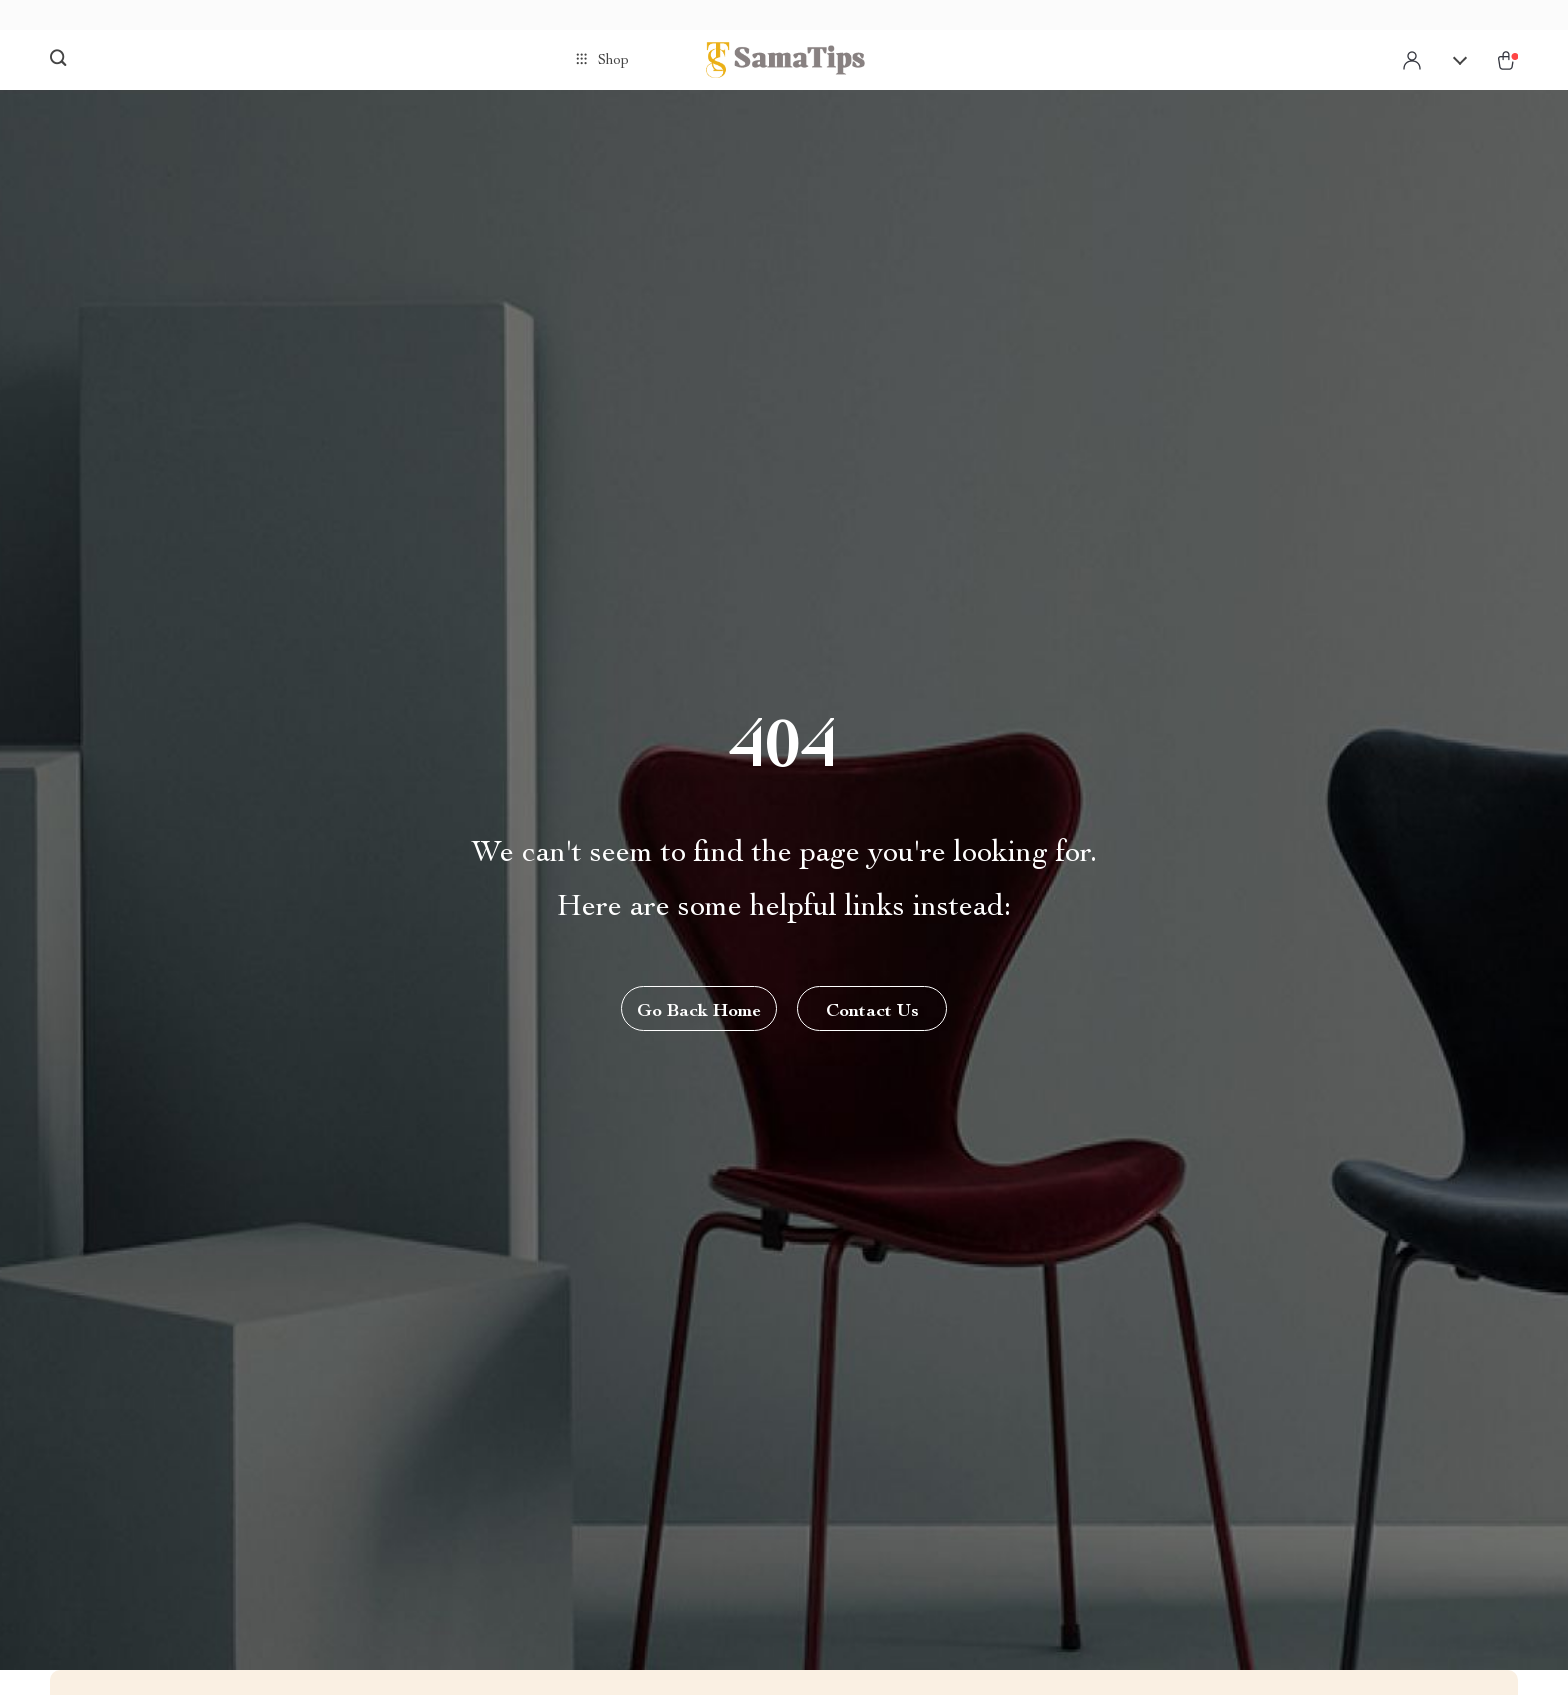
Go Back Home (699, 1012)
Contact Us (872, 1012)
